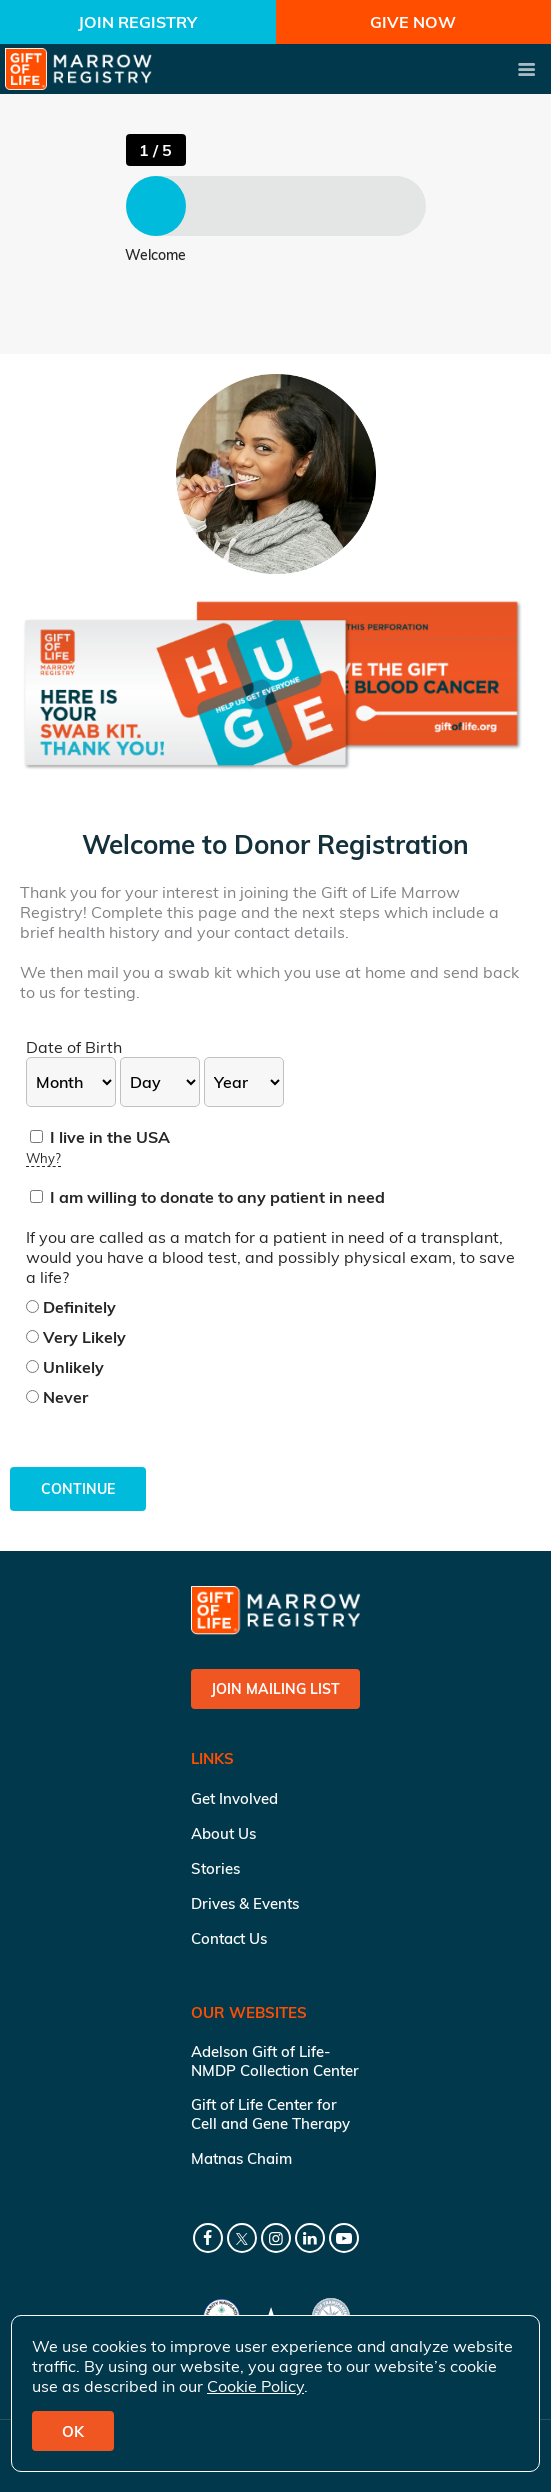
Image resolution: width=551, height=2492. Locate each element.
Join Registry (137, 22)
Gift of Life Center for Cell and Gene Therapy (270, 2114)
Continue (78, 1489)
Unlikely (65, 1367)
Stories (215, 1868)
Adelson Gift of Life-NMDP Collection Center (275, 2061)
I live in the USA (100, 1137)
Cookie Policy (255, 2386)
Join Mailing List (275, 1689)
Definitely (71, 1307)
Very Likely (76, 1337)
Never (57, 1397)
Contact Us (229, 1938)
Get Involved (234, 1798)
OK (73, 2431)
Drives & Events (245, 1903)
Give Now (413, 22)
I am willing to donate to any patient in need (207, 1197)
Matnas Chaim (241, 2158)
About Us (223, 1833)
